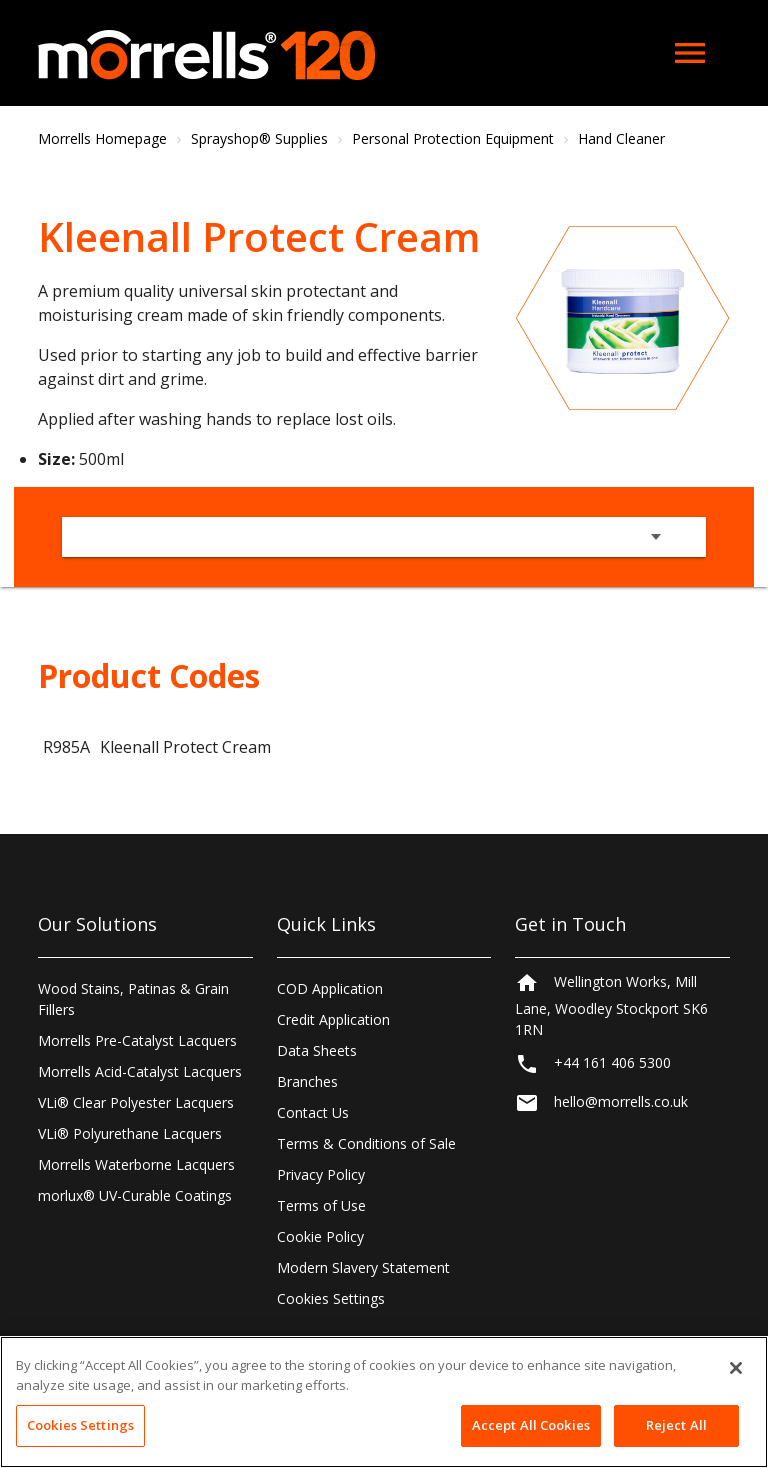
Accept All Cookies (531, 1425)
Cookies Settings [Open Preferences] (331, 1298)
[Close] (736, 1368)
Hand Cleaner (621, 138)
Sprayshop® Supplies (259, 138)
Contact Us (313, 1112)
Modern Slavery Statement (363, 1267)
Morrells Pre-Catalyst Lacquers (137, 1040)
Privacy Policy (321, 1174)
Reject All (676, 1425)
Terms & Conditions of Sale (366, 1143)
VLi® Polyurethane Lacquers (130, 1133)
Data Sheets (317, 1050)
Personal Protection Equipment (453, 138)
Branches (307, 1081)
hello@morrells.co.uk (621, 1110)
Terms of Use (321, 1205)
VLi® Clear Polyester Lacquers (136, 1102)
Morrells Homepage (102, 138)
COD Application (330, 988)
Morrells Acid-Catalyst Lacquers (140, 1071)
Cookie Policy (320, 1236)
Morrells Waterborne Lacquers (136, 1164)
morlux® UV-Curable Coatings (135, 1195)
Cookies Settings (80, 1425)
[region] (384, 1402)
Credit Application (333, 1019)
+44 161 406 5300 (612, 1071)
